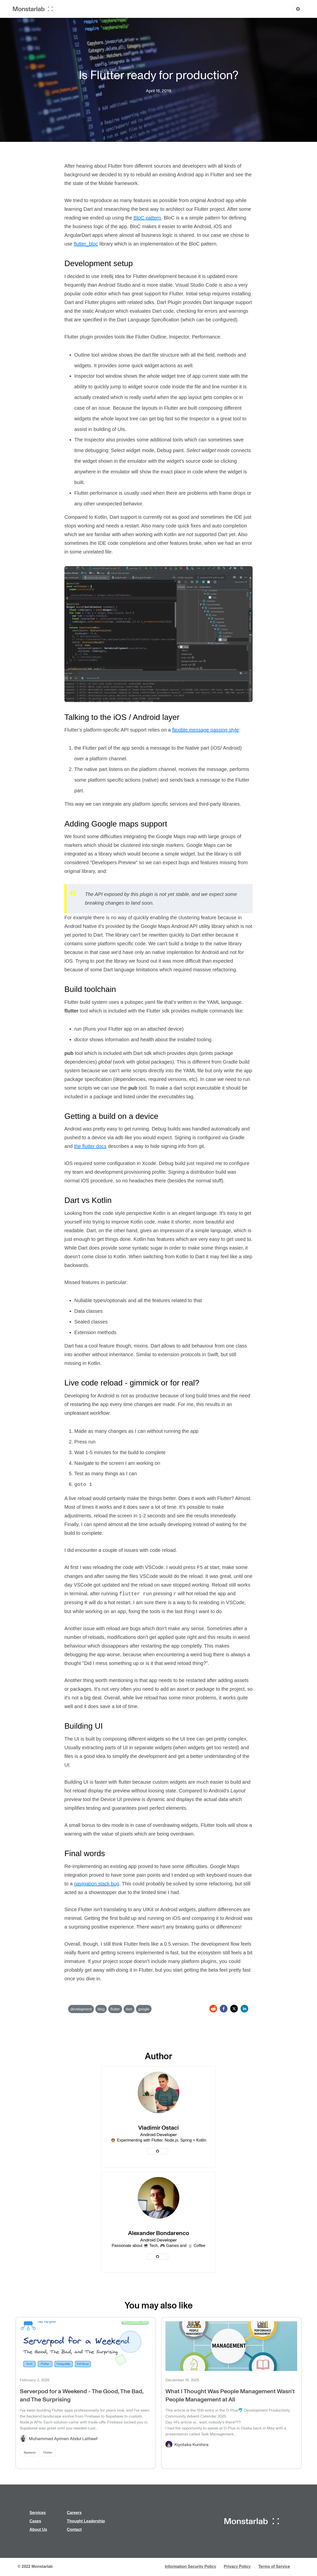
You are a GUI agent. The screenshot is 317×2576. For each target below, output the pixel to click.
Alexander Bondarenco (158, 2232)
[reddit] (213, 2008)
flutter (115, 2008)
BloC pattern (147, 217)
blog (101, 2008)
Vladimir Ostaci (158, 2127)
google (143, 2008)
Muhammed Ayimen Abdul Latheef (63, 2438)
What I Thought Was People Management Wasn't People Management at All (230, 2394)
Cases (35, 2520)
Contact (74, 2529)
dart (129, 2008)
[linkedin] (244, 2008)
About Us (38, 2529)
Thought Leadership (86, 2520)
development (81, 2008)
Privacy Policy (237, 2566)
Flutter (47, 2452)
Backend (29, 2452)
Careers (74, 2512)
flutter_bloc (86, 243)
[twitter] (234, 2008)
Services (37, 2512)
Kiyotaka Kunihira (191, 2444)
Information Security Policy (190, 2566)
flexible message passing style (205, 730)
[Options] (298, 9)
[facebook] (224, 2008)
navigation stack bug (96, 1883)
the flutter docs (90, 1146)
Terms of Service (274, 2566)
